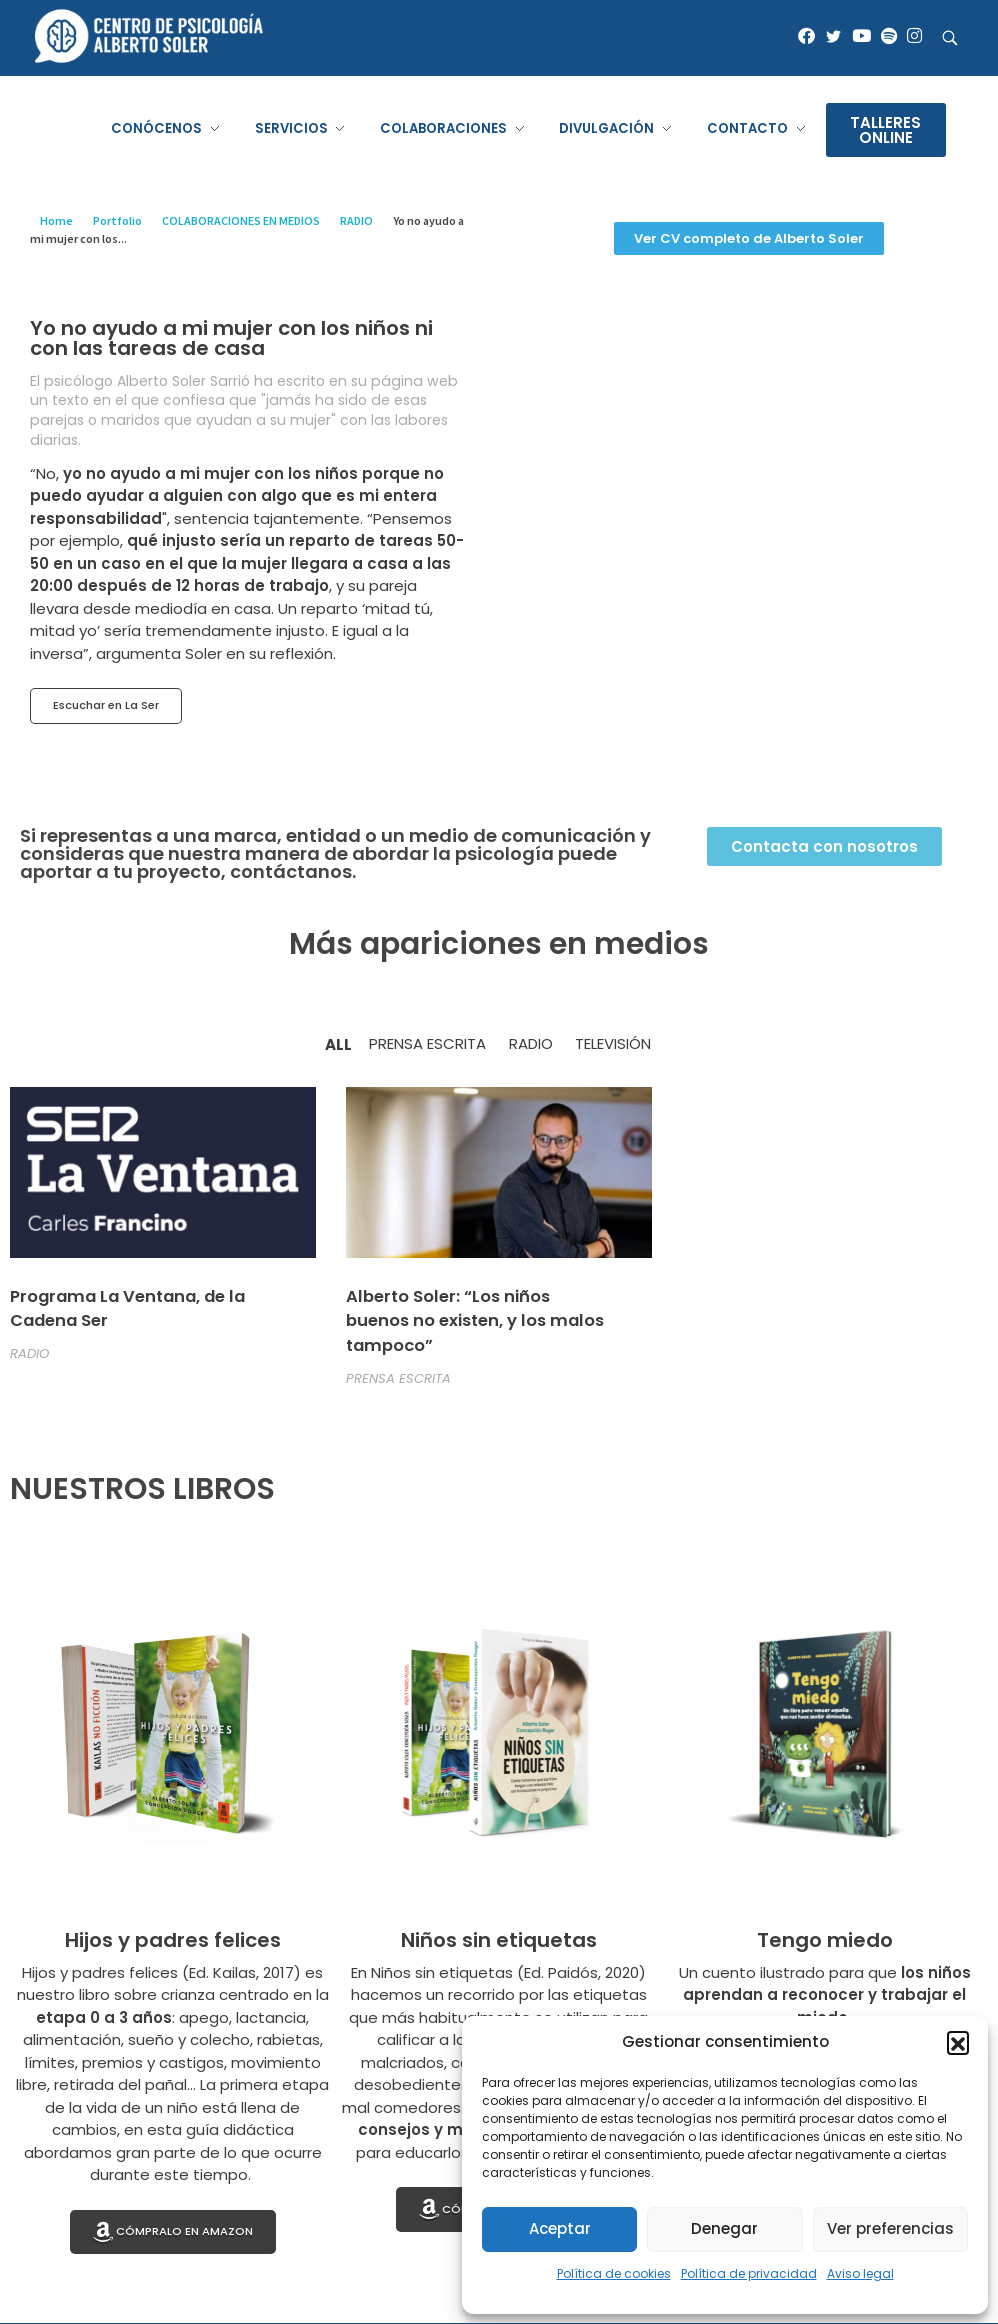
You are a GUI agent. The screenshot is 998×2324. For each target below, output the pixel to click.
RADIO (356, 220)
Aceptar (560, 2228)
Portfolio (117, 220)
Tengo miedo (825, 1940)
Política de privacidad (749, 2273)
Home (56, 220)
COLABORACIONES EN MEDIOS (241, 220)
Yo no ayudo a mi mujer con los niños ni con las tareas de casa (231, 338)
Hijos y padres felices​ (173, 1940)
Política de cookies (614, 2273)
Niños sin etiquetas (499, 1940)
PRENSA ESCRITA (398, 1378)
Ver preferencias (890, 2228)
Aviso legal (860, 2273)
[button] (958, 2042)
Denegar (724, 2228)
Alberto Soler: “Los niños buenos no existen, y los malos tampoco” (475, 1321)
